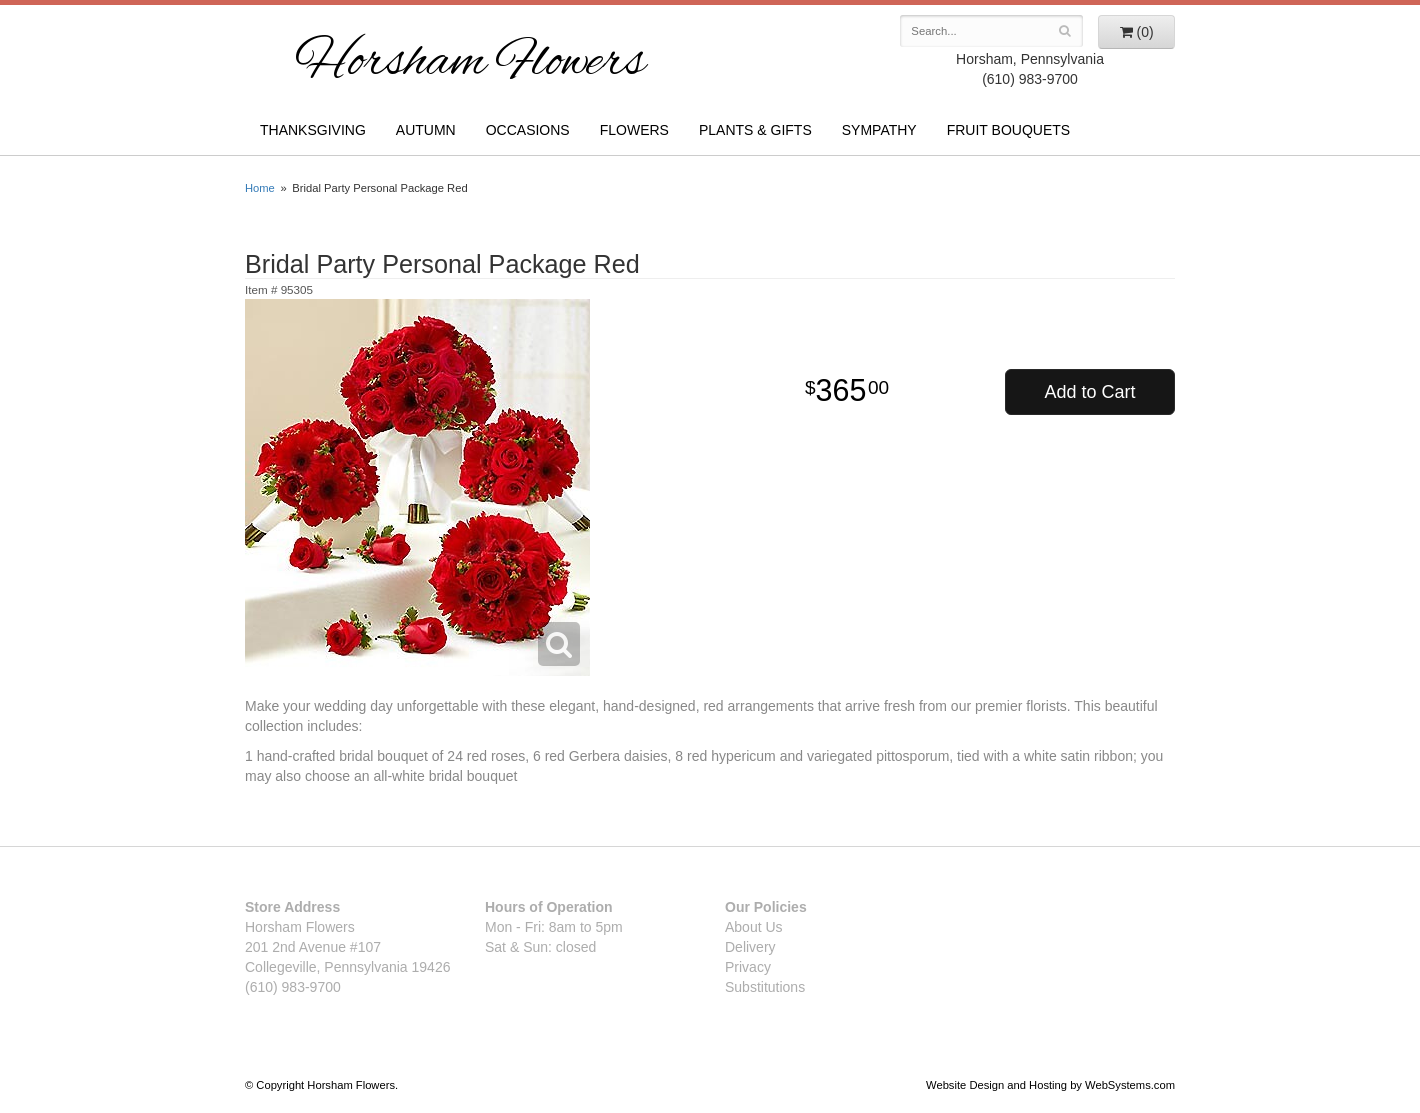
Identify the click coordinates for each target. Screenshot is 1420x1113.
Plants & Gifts (755, 130)
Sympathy (879, 130)
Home (260, 188)
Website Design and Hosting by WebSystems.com (1050, 1085)
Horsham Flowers (470, 64)
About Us (754, 927)
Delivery (750, 947)
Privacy (748, 967)
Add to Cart (1089, 392)
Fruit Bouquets (1008, 130)
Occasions (528, 130)
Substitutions (765, 987)
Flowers (634, 130)
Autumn (426, 130)
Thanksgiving (313, 130)
